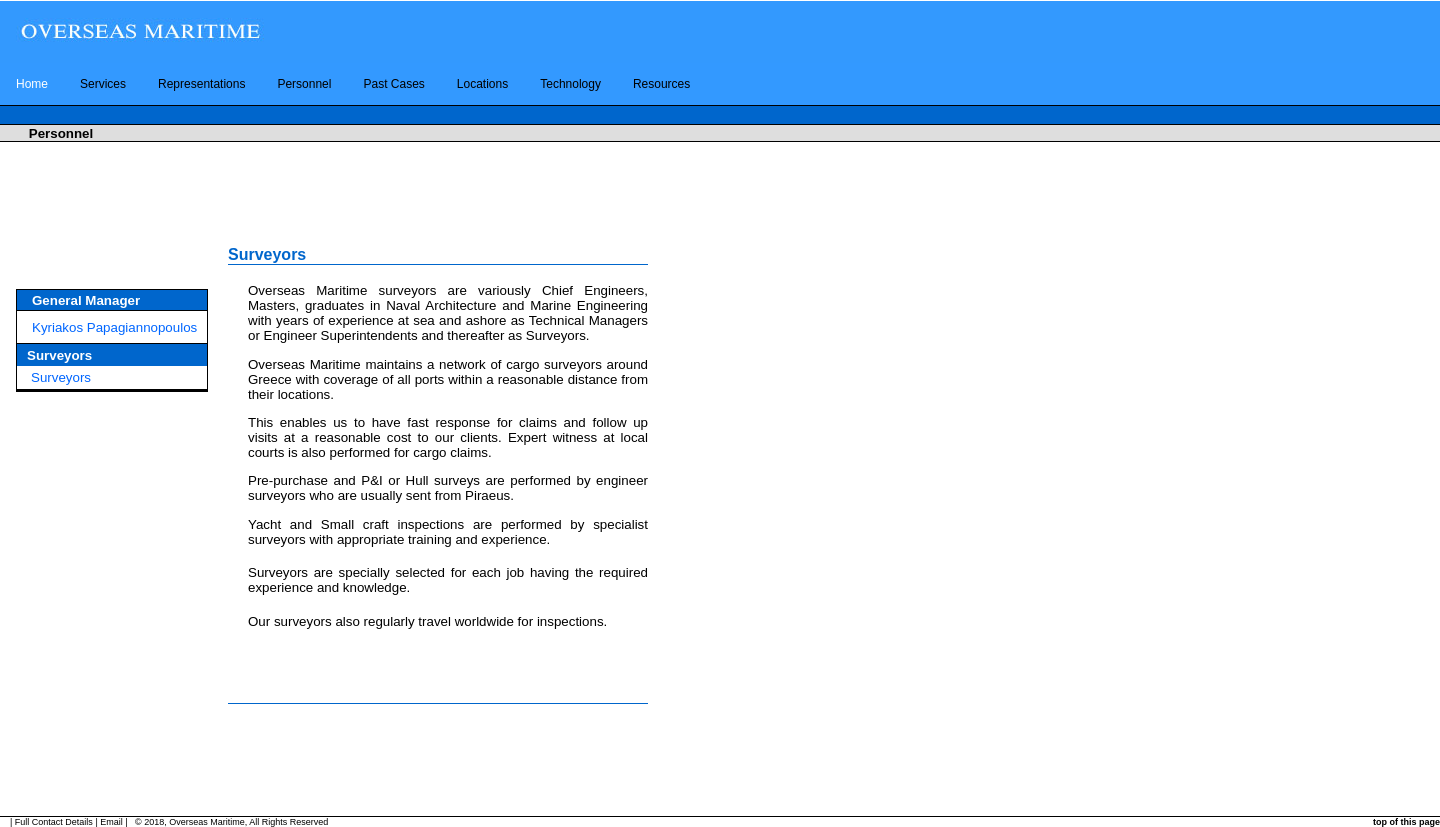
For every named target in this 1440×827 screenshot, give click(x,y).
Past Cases (393, 84)
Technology (570, 84)
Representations (201, 84)
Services (103, 84)
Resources (661, 84)
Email (111, 822)
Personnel (304, 84)
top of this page (1406, 822)
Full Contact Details (54, 822)
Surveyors (61, 377)
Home (32, 84)
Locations (482, 84)
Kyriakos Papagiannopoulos (114, 327)
